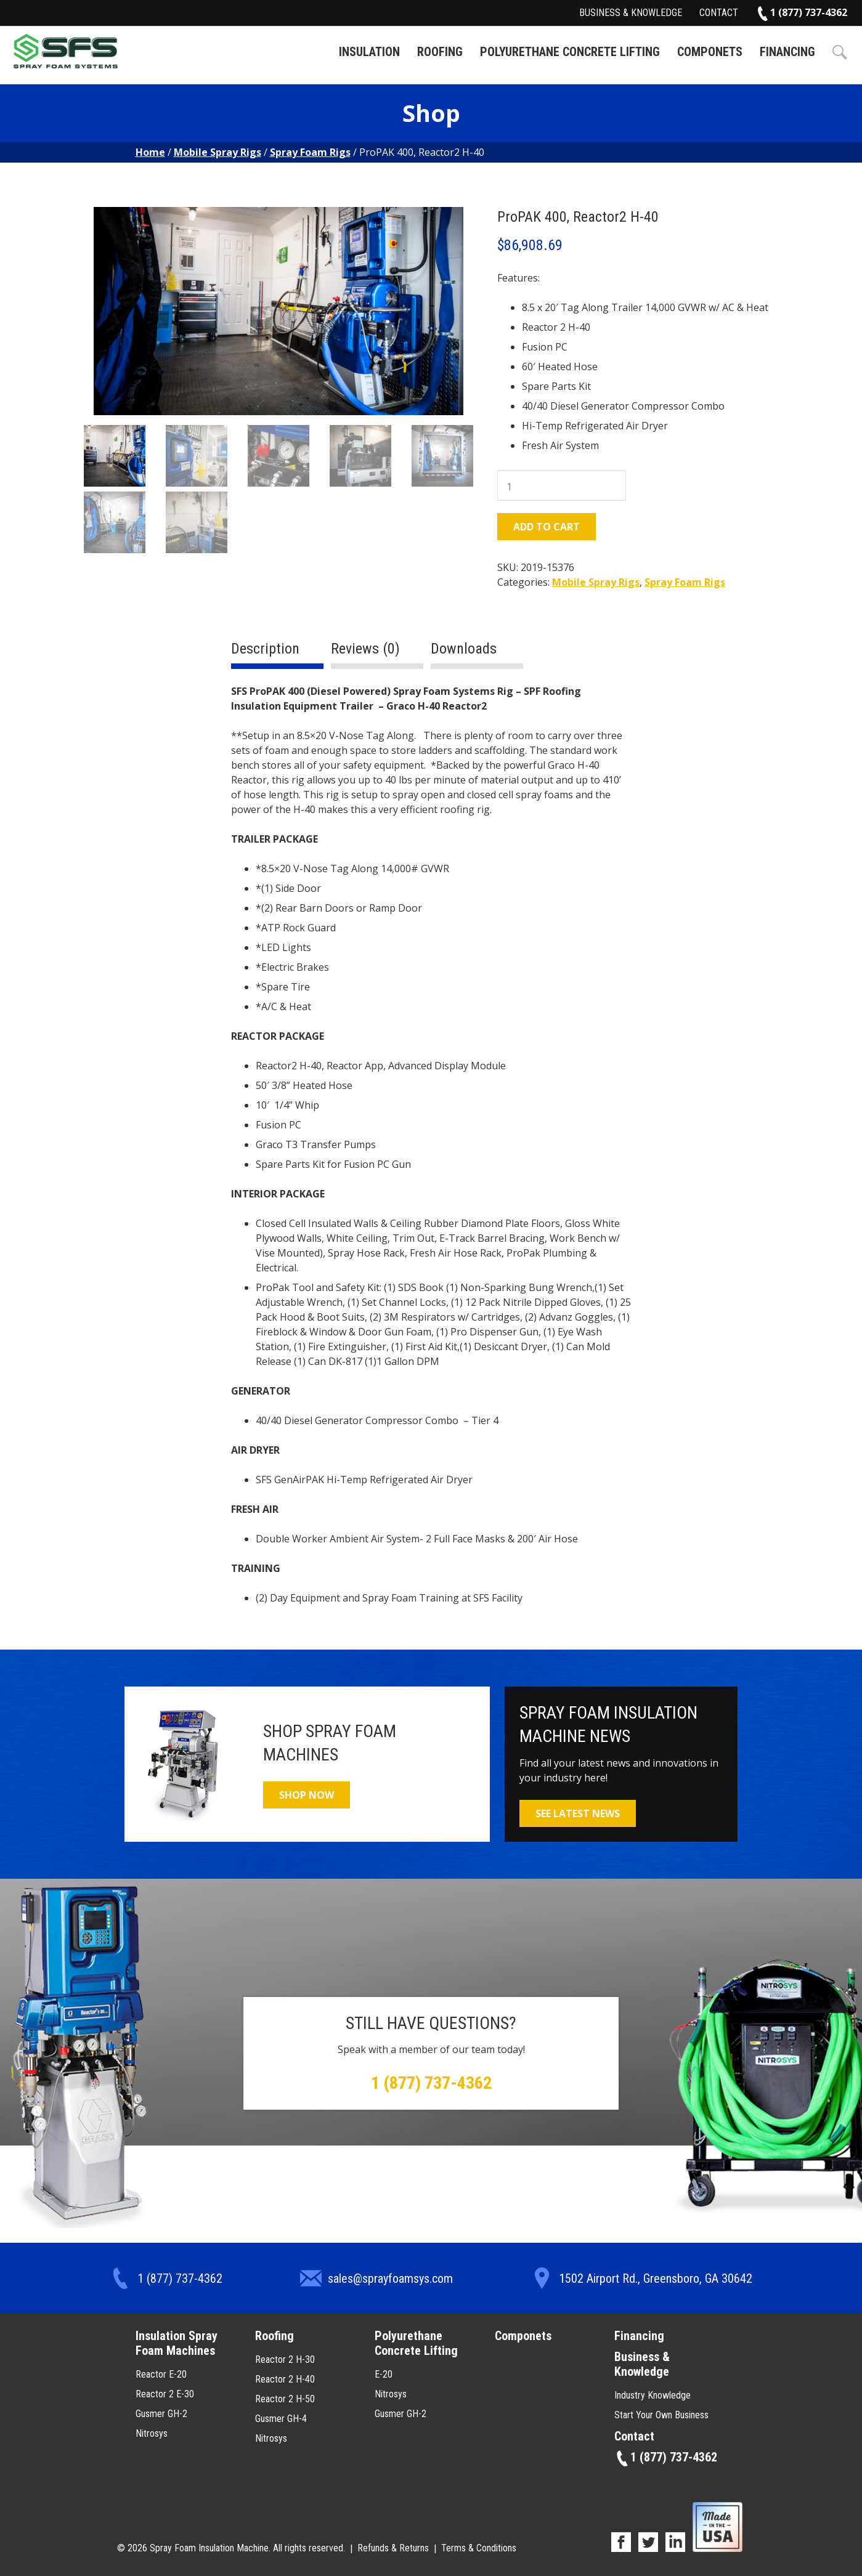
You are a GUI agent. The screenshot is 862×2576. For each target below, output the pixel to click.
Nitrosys (152, 2433)
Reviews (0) (365, 648)
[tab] (277, 654)
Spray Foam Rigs (310, 152)
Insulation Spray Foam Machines (177, 2343)
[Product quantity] (561, 485)
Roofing (440, 51)
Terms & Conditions (478, 2548)
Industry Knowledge (652, 2395)
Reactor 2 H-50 (285, 2399)
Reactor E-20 (161, 2374)
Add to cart (546, 526)
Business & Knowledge (630, 12)
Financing (787, 51)
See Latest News (577, 1813)
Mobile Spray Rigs (217, 152)
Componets (709, 51)
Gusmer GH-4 (281, 2418)
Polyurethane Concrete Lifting (570, 51)
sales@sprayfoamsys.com (390, 2278)
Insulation (369, 51)
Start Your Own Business (661, 2415)
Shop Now (306, 1795)
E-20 (383, 2374)
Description (265, 648)
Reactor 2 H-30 (285, 2359)
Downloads (464, 648)
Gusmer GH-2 (161, 2414)
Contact (718, 12)
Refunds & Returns (393, 2548)
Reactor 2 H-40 (285, 2379)
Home (150, 152)
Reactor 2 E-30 (165, 2394)
